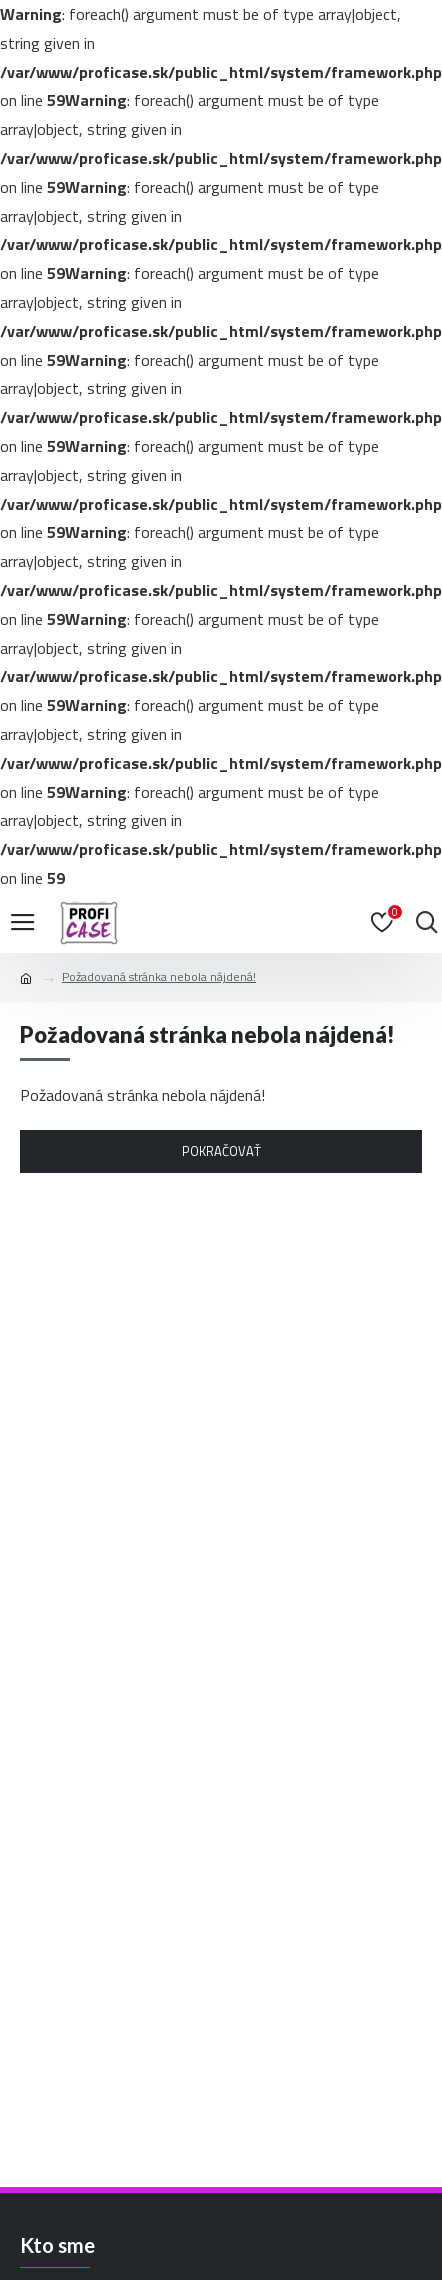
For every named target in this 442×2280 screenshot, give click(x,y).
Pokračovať (221, 1151)
